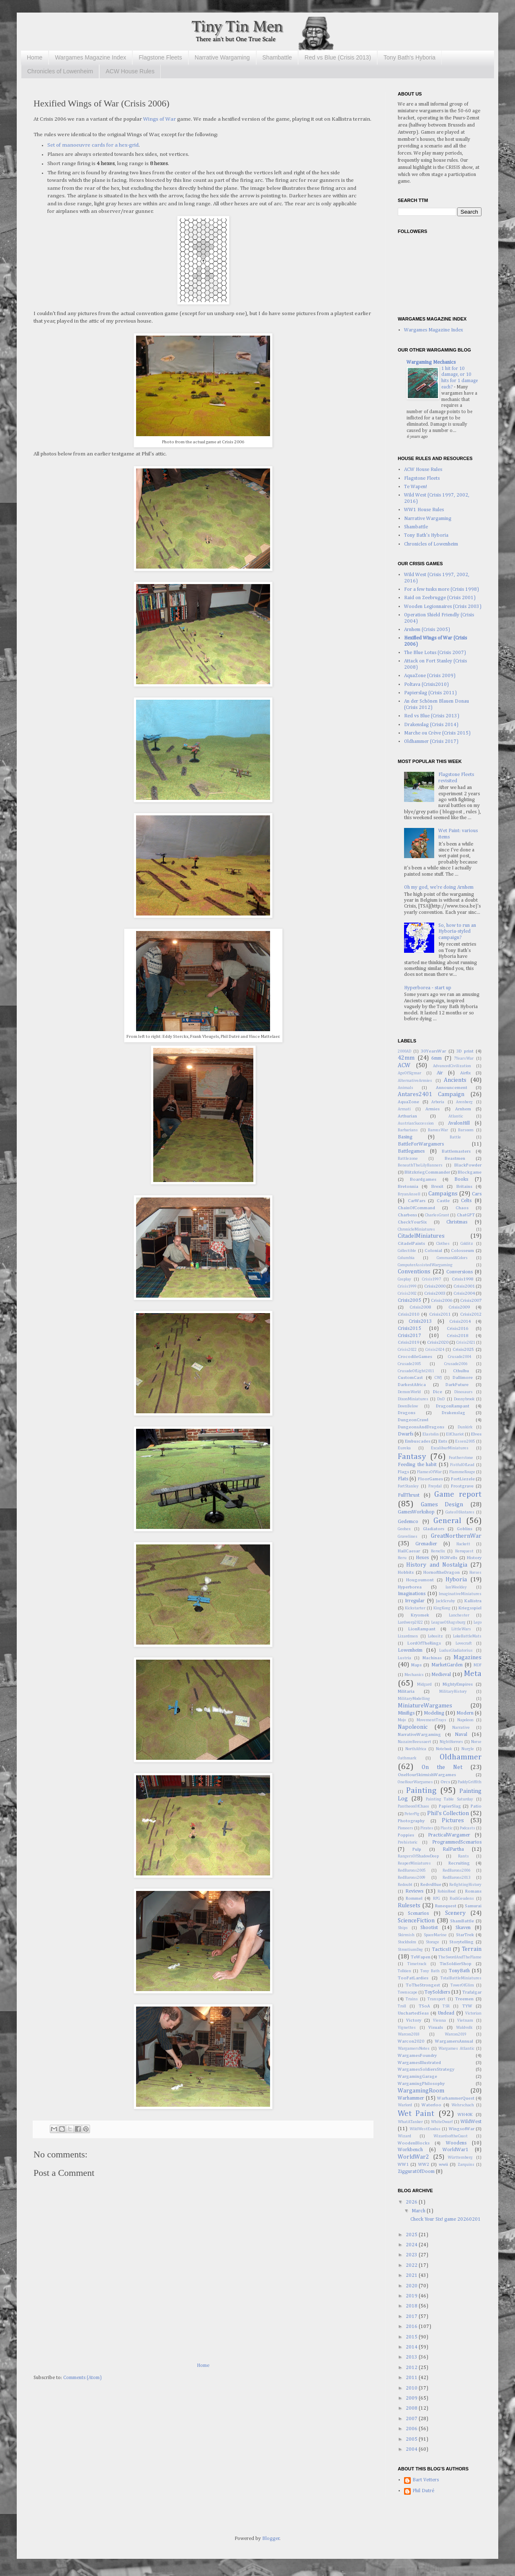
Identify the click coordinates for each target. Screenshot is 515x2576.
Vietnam (465, 2021)
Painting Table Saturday (450, 1799)
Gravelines (407, 1537)
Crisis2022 (407, 1350)
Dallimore (463, 1378)
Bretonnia (408, 1187)
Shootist (429, 1927)
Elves (476, 1434)
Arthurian (407, 1116)
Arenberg (464, 1102)
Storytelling (461, 1942)
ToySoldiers (437, 1992)
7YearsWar (464, 1058)
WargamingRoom (421, 2091)
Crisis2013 (420, 1321)
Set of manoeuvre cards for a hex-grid (93, 145)
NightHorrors (451, 1742)
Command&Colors (452, 1258)
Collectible (407, 1251)
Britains (464, 1187)
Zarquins (466, 2165)
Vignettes (407, 2028)
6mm (436, 1058)
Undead (446, 2013)
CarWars (416, 1201)
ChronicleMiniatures (416, 1229)
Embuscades (417, 1441)
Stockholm (407, 1942)
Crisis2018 (457, 1336)
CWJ (438, 1378)
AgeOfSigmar (409, 1073)
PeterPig (412, 1814)
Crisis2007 (471, 1300)
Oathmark (407, 1758)
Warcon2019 (455, 2034)
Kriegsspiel (470, 1608)
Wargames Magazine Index (90, 57)
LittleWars (461, 1629)
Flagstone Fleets (160, 57)
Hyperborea (410, 1587)
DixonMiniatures (413, 1399)
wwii (443, 2164)
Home (34, 57)
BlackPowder (468, 1165)
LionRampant (421, 1629)
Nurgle (467, 1749)
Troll (402, 2006)
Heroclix (438, 1551)
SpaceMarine (435, 1935)
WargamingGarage (417, 2076)
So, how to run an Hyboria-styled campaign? (457, 931)
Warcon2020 (411, 2041)
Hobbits (406, 1572)
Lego (478, 1622)
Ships (403, 1928)
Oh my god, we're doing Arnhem (439, 887)
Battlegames (411, 1151)
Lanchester (459, 1615)
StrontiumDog (410, 1950)
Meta (473, 1674)
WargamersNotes (414, 2049)
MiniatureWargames (425, 1706)
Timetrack (416, 1964)
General (447, 1521)
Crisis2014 (460, 1321)
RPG (436, 1899)
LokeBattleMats (467, 1636)
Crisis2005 (409, 1300)
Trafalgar (472, 1992)
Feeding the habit (417, 1464)
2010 (412, 2388)
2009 (412, 2398)
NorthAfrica (415, 1749)
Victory (413, 2020)
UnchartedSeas (413, 2013)
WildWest (471, 2121)
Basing (405, 1137)
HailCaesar (409, 1551)
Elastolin (430, 1434)
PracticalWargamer (449, 1835)
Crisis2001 (464, 1286)
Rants (463, 1856)
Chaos (462, 1208)
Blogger (271, 2538)
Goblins (464, 1529)
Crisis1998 (462, 1279)
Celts (466, 1200)
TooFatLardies (413, 1978)
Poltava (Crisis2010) (426, 684)
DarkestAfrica (412, 1385)
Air (440, 1073)
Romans (473, 1891)
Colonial (433, 1251)
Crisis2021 (465, 1343)
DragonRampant (452, 1406)
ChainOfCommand (416, 1208)
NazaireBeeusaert (414, 1742)
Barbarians (408, 1130)
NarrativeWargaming (419, 1735)
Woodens (456, 2143)
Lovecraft (464, 1643)
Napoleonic (412, 1727)
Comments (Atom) (82, 2377)
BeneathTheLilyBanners (420, 1165)
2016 (412, 2326)
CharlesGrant (437, 1215)
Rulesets (409, 1906)
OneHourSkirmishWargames (427, 1775)
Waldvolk (464, 2028)
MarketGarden (447, 1665)
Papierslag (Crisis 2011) (430, 693)
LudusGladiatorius (456, 1651)
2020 (412, 2286)
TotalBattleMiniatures (461, 1978)
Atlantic (455, 1116)
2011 (412, 2377)
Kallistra (473, 1601)
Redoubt (405, 1885)
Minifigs (406, 1713)
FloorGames (430, 1479)
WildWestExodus (424, 2129)
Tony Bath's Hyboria (409, 57)
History (474, 1558)
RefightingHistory (465, 1885)
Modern (465, 1713)
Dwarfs (405, 1434)
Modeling (434, 1713)
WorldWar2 (413, 2157)
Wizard (404, 2136)
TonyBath (459, 1970)
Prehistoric (407, 1842)
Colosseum (462, 1251)
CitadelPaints (411, 1243)
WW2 (423, 2164)
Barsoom (466, 1130)
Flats (403, 1479)
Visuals (435, 2027)
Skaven (463, 1927)
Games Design (442, 1505)
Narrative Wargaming (222, 57)
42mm (406, 1058)
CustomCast (410, 1378)
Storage (432, 1942)
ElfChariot (455, 1434)
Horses (475, 1573)
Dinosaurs (463, 1392)
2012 (412, 2367)
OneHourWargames (415, 1782)
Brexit (437, 1187)
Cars (477, 1194)
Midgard (424, 1684)
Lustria (404, 1658)
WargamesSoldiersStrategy (426, 2069)
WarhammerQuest (455, 2098)
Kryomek (420, 1615)
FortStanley (408, 1486)
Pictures (453, 1820)
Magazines (467, 1657)
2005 (412, 2439)
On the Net (442, 1767)
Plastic (446, 1828)
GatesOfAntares (459, 1512)
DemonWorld (409, 1392)
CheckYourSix (412, 1222)
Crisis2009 (459, 1307)
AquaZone (408, 1102)
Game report (458, 1494)
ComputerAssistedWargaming (425, 1265)
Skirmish (406, 1935)
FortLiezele (463, 1479)
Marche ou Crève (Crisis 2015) (437, 733)
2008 (412, 2408)
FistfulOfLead (462, 1465)
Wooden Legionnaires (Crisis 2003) (443, 606)
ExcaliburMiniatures (450, 1448)
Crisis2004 (464, 1293)
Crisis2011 (440, 1314)
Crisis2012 (471, 1314)
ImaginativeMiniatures (460, 1594)
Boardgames (423, 1179)
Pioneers (405, 1828)
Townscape (407, 1992)
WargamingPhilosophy (421, 2084)
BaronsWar (438, 1130)
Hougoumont (420, 1580)
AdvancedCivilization (452, 1066)
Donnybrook (464, 1399)
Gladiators (433, 1529)
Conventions (414, 1272)
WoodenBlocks (414, 2143)
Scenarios (418, 1913)
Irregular (415, 1601)
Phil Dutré (423, 2490)
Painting (421, 1791)
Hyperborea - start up (427, 988)
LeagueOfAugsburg (448, 1622)
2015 (412, 2337)
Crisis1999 (407, 1286)
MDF (478, 1665)
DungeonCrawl (413, 1420)
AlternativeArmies (415, 1081)
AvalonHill (459, 1123)
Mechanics (414, 1675)
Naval (461, 1734)
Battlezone (408, 1159)
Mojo (402, 1720)
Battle (455, 1137)
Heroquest (464, 1551)
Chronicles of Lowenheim (60, 71)
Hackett (463, 1544)
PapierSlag (450, 1806)
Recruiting (459, 1863)
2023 (412, 2255)
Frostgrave (462, 1486)
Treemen (464, 1999)
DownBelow (408, 1406)
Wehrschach (462, 2105)
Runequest (445, 1906)
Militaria (406, 1691)
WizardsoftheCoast (450, 2136)
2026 (412, 2202)
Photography (411, 1821)
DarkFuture (457, 1385)
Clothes (443, 1244)
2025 (412, 2234)
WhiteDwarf (442, 2122)
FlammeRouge (462, 1472)
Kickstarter (415, 1608)
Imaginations (411, 1593)
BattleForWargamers (421, 1144)
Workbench (410, 2149)
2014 (412, 2347)
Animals (405, 1088)
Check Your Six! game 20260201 (445, 2219)
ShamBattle (462, 1921)
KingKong (442, 1608)
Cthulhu (461, 1371)
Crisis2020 (437, 1342)
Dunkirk (465, 1427)
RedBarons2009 (411, 1878)
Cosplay (404, 1279)
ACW (404, 1065)
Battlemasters (456, 1151)
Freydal (435, 1486)
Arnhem (463, 1109)
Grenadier (426, 1544)
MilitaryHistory (453, 1692)
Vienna (439, 2021)
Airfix (465, 1073)
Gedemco (408, 1521)
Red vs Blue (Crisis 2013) (337, 57)
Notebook (444, 1749)
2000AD (404, 1051)
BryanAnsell (409, 1194)
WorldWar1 (456, 2149)
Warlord (405, 2105)
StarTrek (465, 1935)
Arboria (437, 1102)
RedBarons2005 (411, 1871)
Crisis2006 (441, 1300)
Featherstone (461, 1458)
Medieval (441, 1674)
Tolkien (404, 1971)
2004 (412, 2449)
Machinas (432, 1658)
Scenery (455, 1913)
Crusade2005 (409, 1364)
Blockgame (470, 1172)
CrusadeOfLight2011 (416, 1371)
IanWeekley (456, 1587)
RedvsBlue (430, 1885)
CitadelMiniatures (421, 1236)
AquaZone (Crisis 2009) (430, 675)
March (419, 2211)
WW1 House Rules (424, 509)
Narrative (461, 1728)
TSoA (424, 2006)
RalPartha (453, 1849)
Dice (437, 1392)
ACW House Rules (130, 71)
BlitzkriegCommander (427, 1172)
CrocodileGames (415, 1357)
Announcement (451, 1088)
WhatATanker (410, 2122)
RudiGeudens (462, 1899)
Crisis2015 (409, 1328)
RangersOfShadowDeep (418, 1856)
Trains (412, 1999)
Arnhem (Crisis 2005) (427, 629)
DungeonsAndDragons (421, 1427)
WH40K (465, 2115)
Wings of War (159, 119)
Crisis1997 (431, 1279)
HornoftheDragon (441, 1572)
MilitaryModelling (414, 1699)
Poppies (406, 1835)
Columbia (406, 1258)
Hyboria (456, 1580)
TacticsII (441, 1949)
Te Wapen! (415, 486)
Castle (443, 1201)
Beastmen (455, 1158)
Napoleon (465, 1720)
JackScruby (445, 1601)
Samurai (473, 1906)
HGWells (448, 1558)
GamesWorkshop (416, 1512)
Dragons (406, 1413)
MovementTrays (431, 1720)
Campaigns (443, 1194)
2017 (412, 2316)
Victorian (473, 2013)
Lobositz (435, 1636)
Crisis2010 (408, 1314)
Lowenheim (410, 1650)
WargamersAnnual (454, 2041)
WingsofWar (461, 2129)
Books (461, 1179)
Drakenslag (453, 1413)
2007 (412, 2418)
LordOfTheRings (424, 1643)
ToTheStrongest (423, 1985)
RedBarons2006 (456, 1871)
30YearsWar (433, 1051)
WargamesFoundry (417, 2056)
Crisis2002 (407, 1294)
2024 (412, 2245)
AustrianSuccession (416, 1123)
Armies (432, 1109)
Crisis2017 (409, 1335)
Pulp (416, 1849)
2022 (412, 2265)
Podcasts (467, 1828)
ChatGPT (466, 1215)
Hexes (422, 1557)
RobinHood (447, 1891)
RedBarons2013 (456, 1878)
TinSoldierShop (455, 1964)
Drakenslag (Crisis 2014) (431, 724)
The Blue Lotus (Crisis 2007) (435, 652)
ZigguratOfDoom (416, 2171)
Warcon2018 (409, 2034)
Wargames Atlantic (456, 2049)
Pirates (426, 1828)
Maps (416, 1665)
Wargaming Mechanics (431, 362)
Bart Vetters (425, 2480)
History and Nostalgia (436, 1565)
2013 (412, 2357)
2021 (412, 2275)
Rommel (414, 1898)
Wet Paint (416, 2114)
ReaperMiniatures (414, 1863)
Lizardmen (408, 1636)
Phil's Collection (448, 1813)
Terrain (472, 1949)
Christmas (456, 1222)
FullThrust (409, 1495)
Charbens (407, 1215)
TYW (467, 2006)
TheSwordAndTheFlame (460, 1957)
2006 (412, 2428)
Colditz (467, 1244)
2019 (412, 2296)
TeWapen (420, 1957)
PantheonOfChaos (413, 1806)
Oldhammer (461, 1757)
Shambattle (277, 57)
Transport (436, 1999)
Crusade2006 (455, 1364)
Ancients (455, 1080)
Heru (402, 1558)
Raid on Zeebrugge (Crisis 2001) (440, 597)
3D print (465, 1051)
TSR (446, 2006)
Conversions (459, 1272)
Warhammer (411, 2098)
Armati (404, 1109)
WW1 (403, 2164)
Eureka (404, 1448)
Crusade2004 (459, 1357)
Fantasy (412, 1457)
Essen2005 (465, 1441)
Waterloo (431, 2105)
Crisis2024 (434, 1350)
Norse (476, 1742)
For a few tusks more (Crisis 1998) (441, 589)
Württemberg (460, 2158)
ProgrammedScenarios (457, 1842)
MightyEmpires (458, 1684)
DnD (441, 1399)
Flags (403, 1472)
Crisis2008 (420, 1307)
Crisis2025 (463, 1349)
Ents (442, 1441)
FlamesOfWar (429, 1472)
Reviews (414, 1891)
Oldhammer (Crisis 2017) (431, 741)
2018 (412, 2306)
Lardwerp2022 (410, 1622)
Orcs (445, 1782)
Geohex (404, 1529)
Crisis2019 (408, 1342)
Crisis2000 (434, 1286)
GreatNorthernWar (456, 1536)
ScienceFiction (416, 1921)
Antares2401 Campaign (431, 1094)
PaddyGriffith (470, 1782)
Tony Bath (430, 1971)
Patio (476, 1806)
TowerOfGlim (462, 1985)
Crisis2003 (434, 1293)
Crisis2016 (457, 1329)
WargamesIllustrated (419, 2063)
